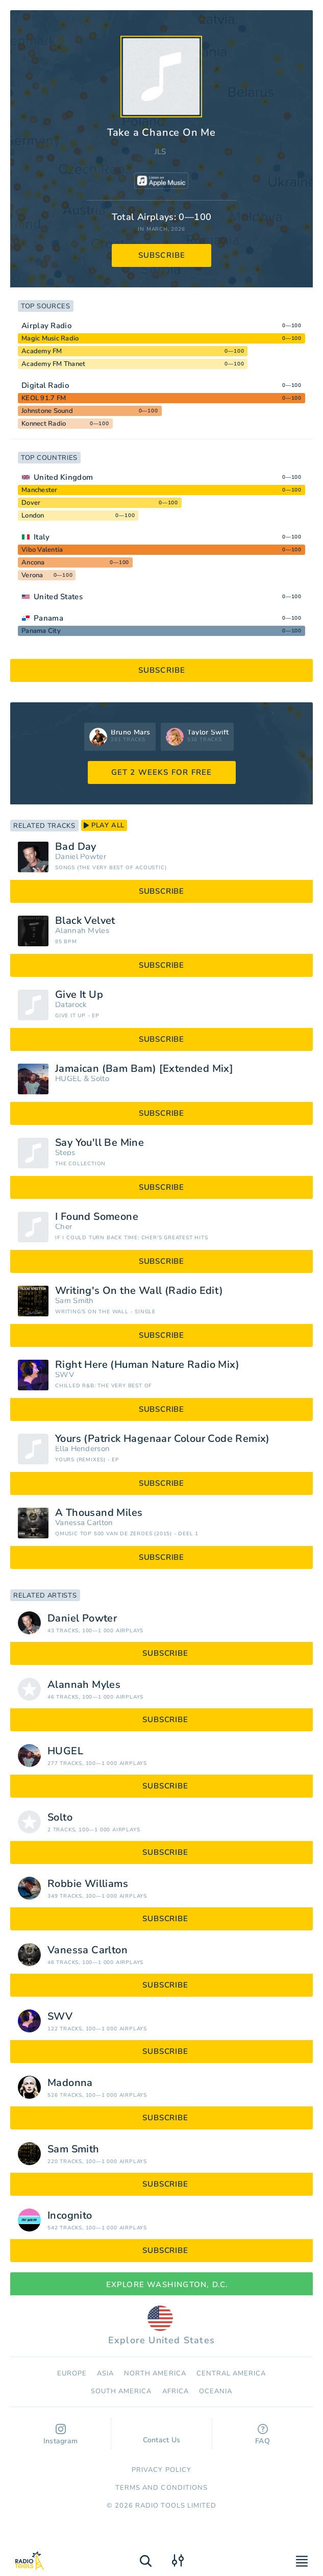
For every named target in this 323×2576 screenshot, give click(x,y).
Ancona (33, 562)
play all (104, 825)
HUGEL (68, 1079)
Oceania (215, 2391)
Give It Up (79, 995)
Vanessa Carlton (84, 1523)
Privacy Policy (161, 2469)
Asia (105, 2373)
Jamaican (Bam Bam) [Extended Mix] (144, 1069)
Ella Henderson (82, 1449)
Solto (100, 1079)
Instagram (60, 2435)
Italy (42, 537)
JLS (160, 151)
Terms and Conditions (161, 2487)
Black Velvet (85, 921)
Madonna (70, 2083)
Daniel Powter (80, 857)
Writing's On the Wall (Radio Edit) (139, 1291)
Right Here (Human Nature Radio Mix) (147, 1365)
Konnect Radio (43, 423)
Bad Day (75, 847)
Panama (48, 618)
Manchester (39, 490)
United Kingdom (63, 477)
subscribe (162, 255)
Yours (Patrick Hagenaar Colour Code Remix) (162, 1439)
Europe (72, 2373)
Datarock (71, 1005)
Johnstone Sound (47, 410)
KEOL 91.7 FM (43, 398)
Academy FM (41, 351)
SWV (64, 1375)
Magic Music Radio (50, 338)
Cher (63, 1227)
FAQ (262, 2435)
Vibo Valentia (42, 549)
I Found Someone (96, 1217)
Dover (30, 502)
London (32, 515)
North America (155, 2373)
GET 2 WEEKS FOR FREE (161, 772)
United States (58, 597)
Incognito (69, 2216)
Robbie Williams (87, 1884)
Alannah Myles (82, 931)
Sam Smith (74, 1301)
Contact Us (162, 2435)
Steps (65, 1153)
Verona (32, 575)
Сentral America (231, 2373)
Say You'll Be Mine (99, 1143)
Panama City (41, 630)
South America (121, 2391)
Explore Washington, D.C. (162, 2284)
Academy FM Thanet (53, 364)
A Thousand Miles (98, 1513)
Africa (175, 2391)
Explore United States (161, 2325)
